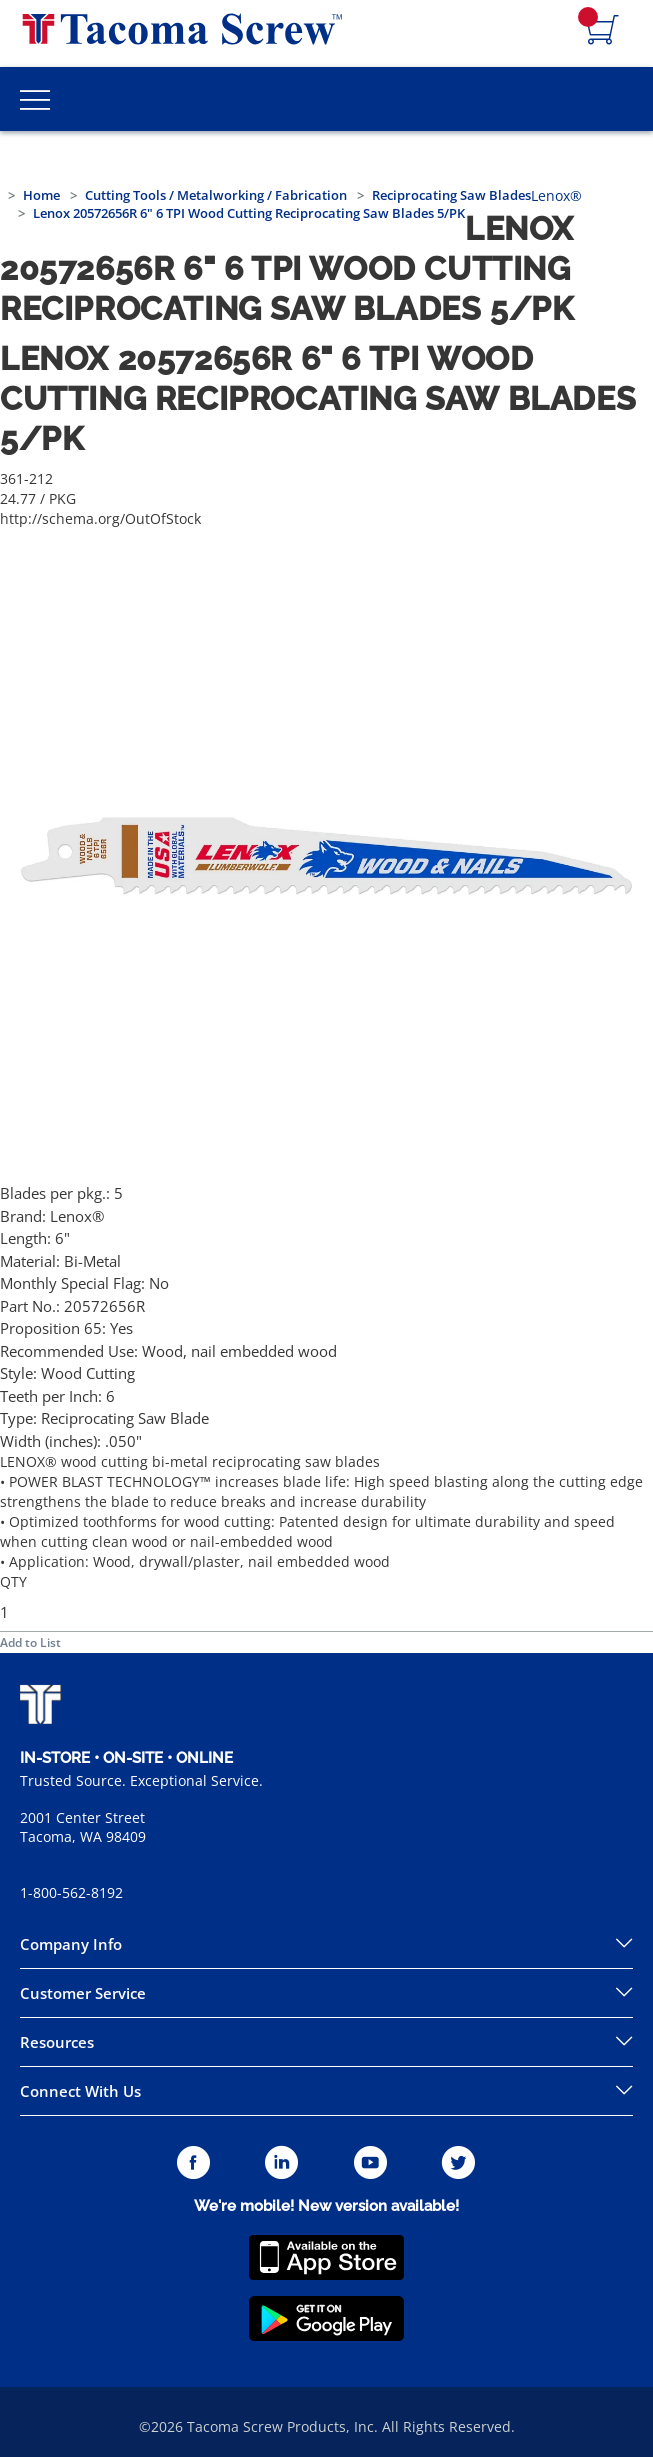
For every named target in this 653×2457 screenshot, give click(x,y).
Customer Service (83, 1993)
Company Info (71, 1944)
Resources (57, 2042)
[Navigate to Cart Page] (603, 31)
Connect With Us (80, 2091)
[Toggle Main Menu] (35, 99)
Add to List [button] (30, 1642)
